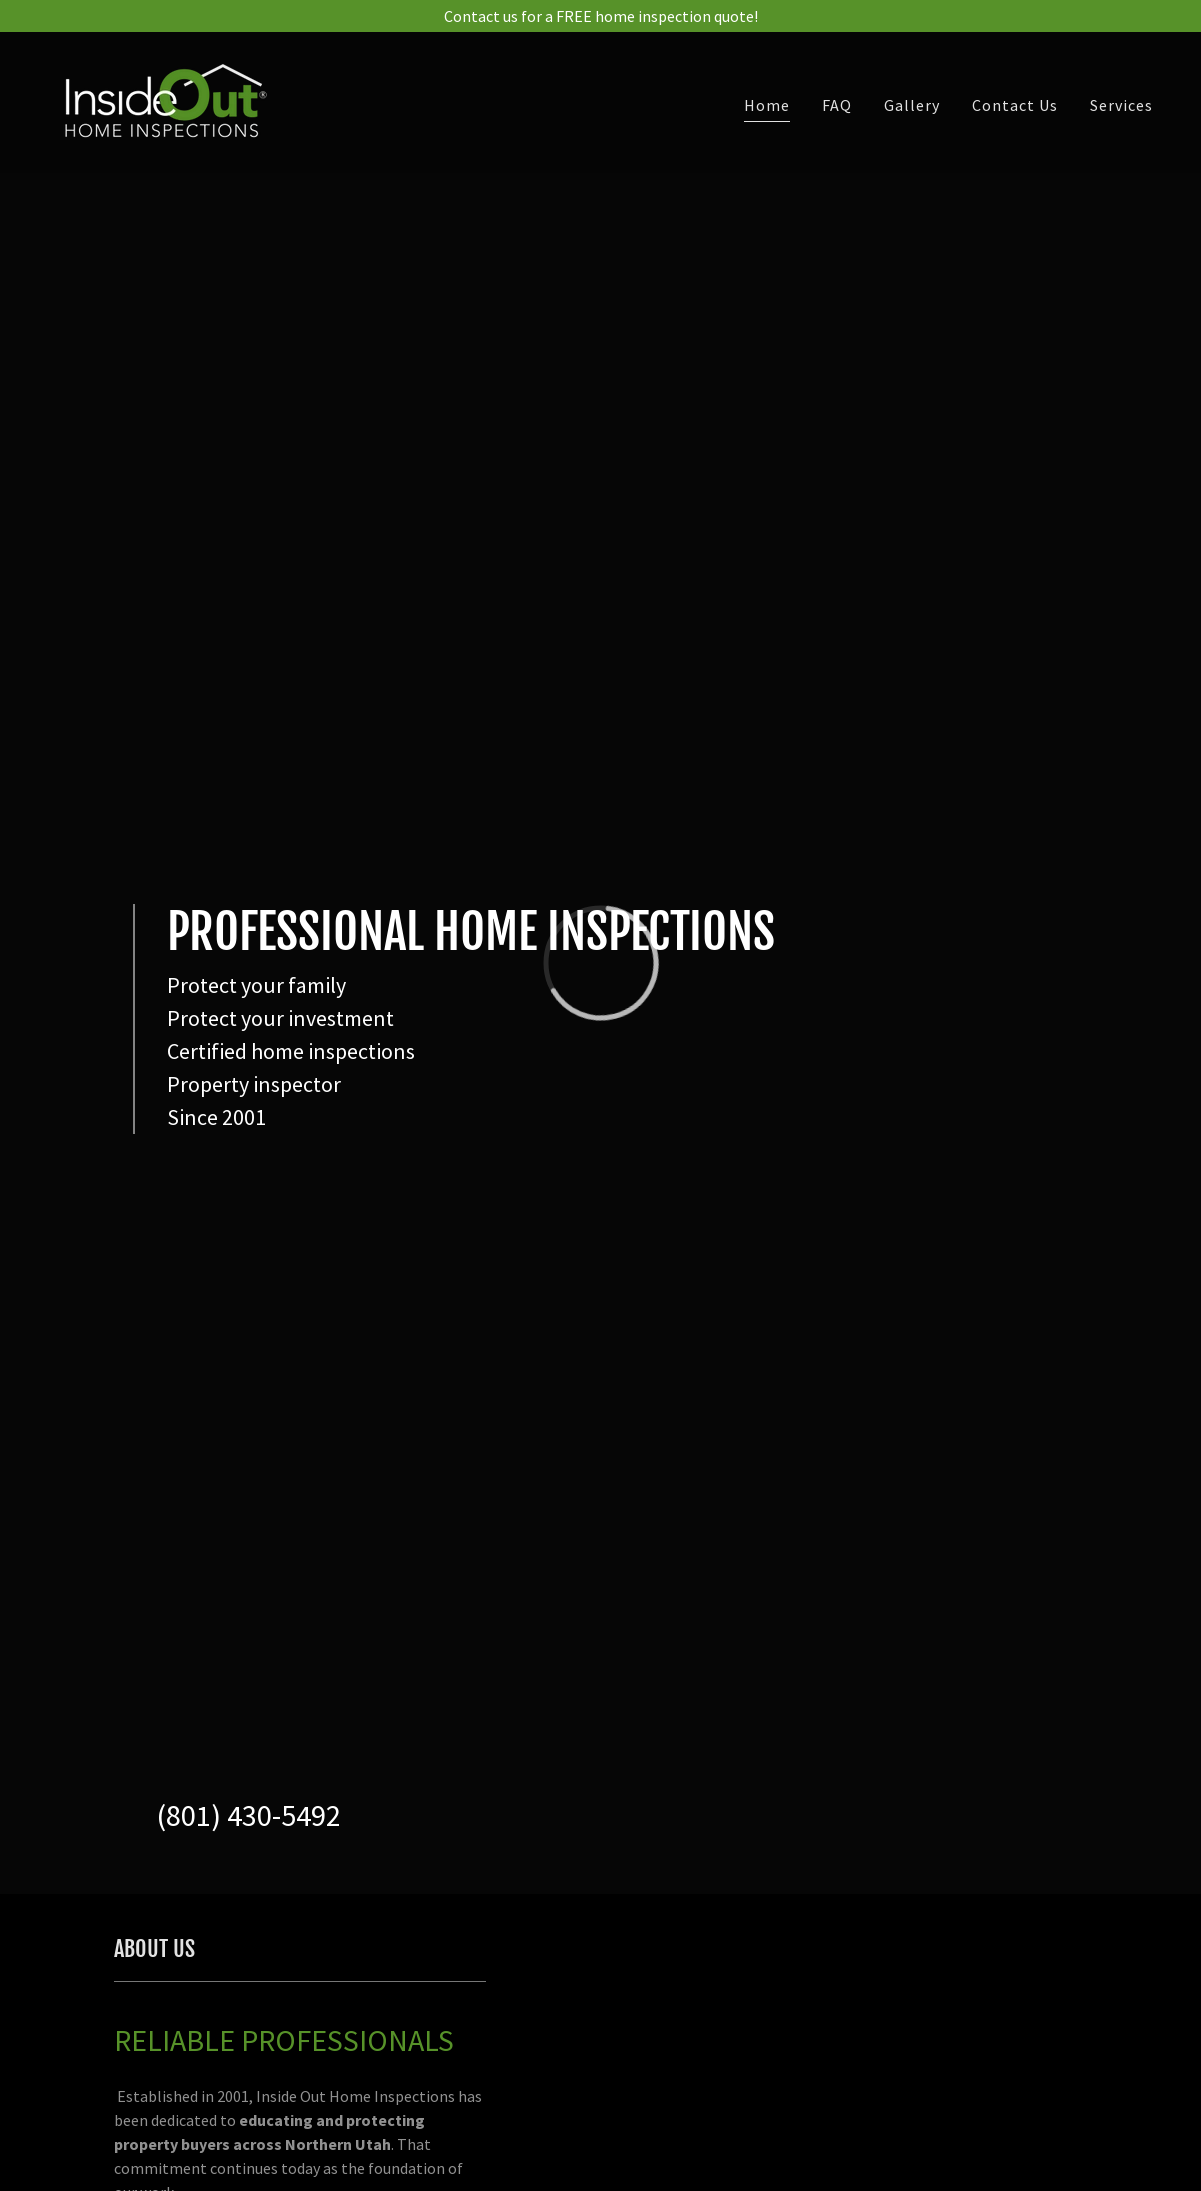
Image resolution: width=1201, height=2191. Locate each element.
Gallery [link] (912, 105)
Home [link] (767, 105)
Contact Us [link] (1015, 105)
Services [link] (1121, 105)
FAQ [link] (837, 105)
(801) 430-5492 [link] (249, 1815)
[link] (160, 100)
